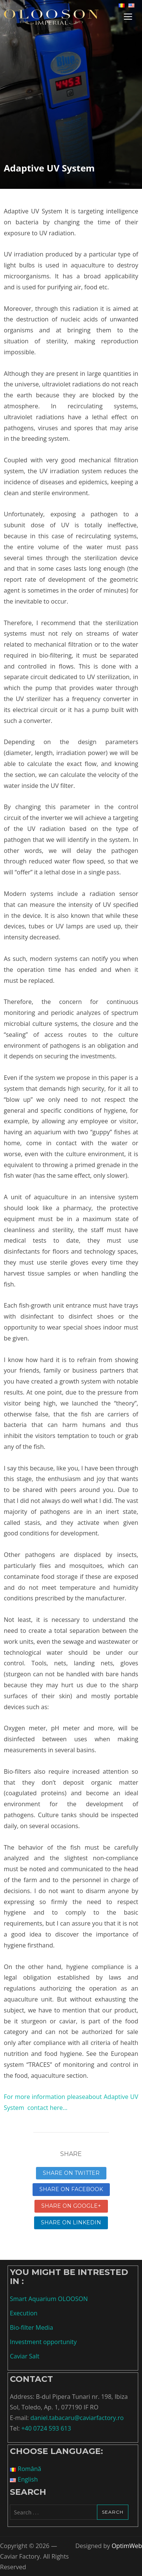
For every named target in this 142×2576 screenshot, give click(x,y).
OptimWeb (127, 2546)
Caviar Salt (24, 2356)
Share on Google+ (71, 2205)
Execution (23, 2313)
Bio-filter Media (31, 2327)
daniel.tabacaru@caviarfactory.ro (76, 2418)
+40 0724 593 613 (46, 2428)
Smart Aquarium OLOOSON (49, 2299)
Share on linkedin (71, 2222)
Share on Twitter (71, 2173)
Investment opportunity (43, 2342)
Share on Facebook (71, 2189)
